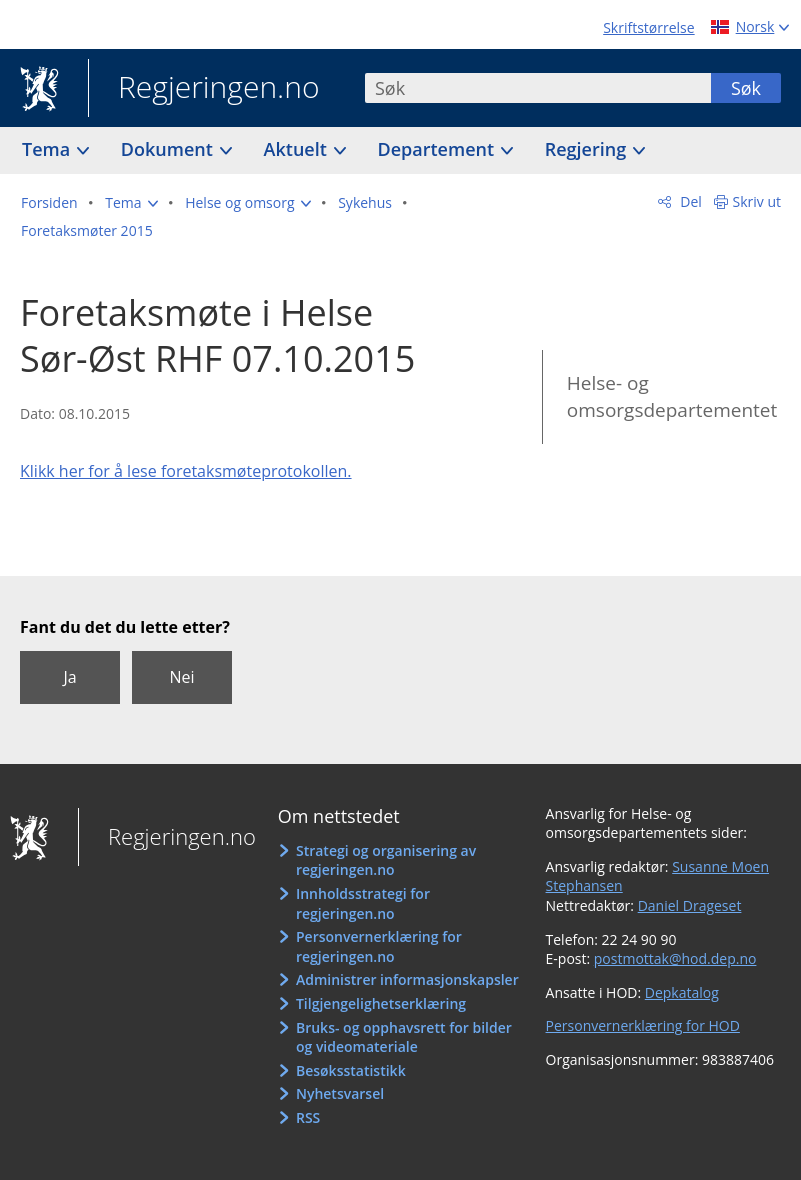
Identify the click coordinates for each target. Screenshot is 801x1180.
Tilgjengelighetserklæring (381, 1003)
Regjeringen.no (204, 89)
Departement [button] (438, 149)
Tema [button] (48, 149)
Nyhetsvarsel (340, 1093)
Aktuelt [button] (298, 149)
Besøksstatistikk (351, 1070)
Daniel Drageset (690, 905)
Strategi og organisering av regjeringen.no (386, 860)
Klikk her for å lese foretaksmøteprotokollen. (186, 471)
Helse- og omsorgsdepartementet (672, 396)
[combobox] (538, 88)
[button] (131, 203)
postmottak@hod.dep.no (675, 958)
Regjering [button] (588, 149)
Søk (746, 88)
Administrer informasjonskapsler (407, 979)
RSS (308, 1117)
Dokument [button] (169, 149)
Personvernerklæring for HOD (643, 1025)
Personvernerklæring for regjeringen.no (379, 946)
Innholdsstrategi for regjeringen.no (363, 903)
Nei (181, 677)
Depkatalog (682, 992)
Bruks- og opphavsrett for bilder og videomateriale (404, 1037)
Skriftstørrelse (648, 27)
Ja (69, 677)
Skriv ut (757, 201)
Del (689, 201)
